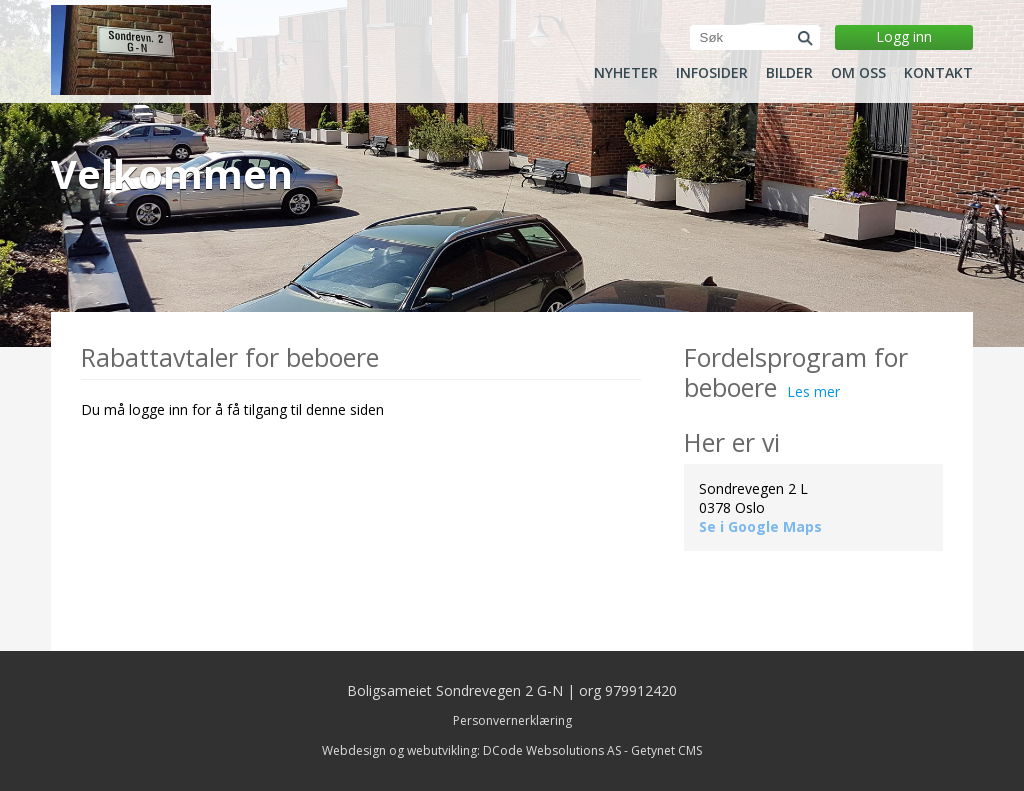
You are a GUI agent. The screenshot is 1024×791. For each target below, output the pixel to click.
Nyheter (626, 73)
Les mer (813, 391)
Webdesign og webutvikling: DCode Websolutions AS (471, 750)
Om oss (858, 73)
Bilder (789, 73)
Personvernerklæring (512, 720)
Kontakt (938, 73)
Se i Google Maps (760, 526)
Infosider (712, 73)
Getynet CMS (666, 750)
